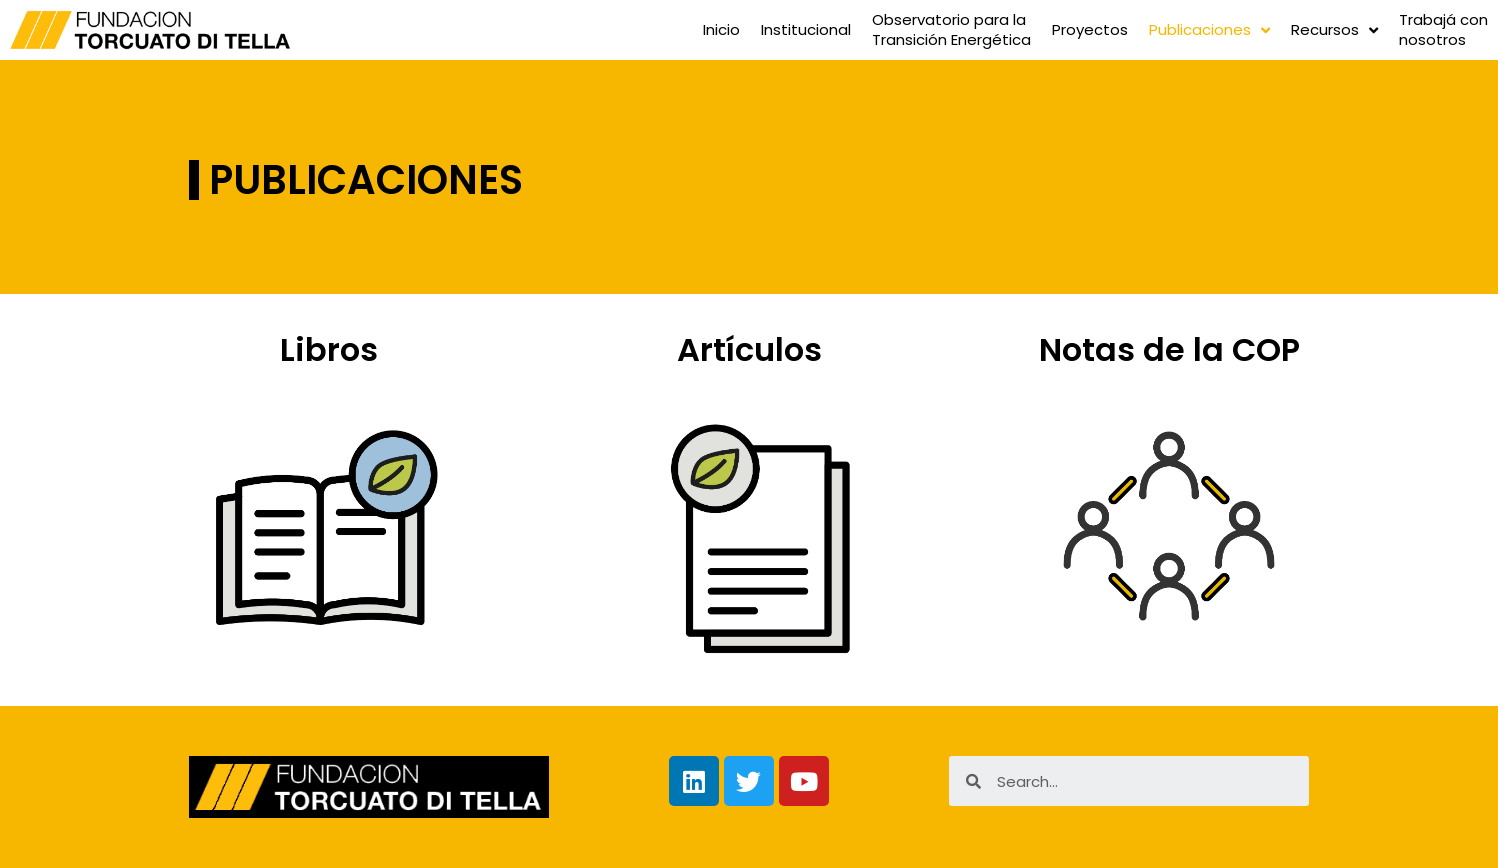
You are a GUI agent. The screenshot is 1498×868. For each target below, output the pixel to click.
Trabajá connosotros (1443, 30)
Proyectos (1090, 29)
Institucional (806, 29)
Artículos (749, 349)
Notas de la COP (1169, 349)
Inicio (721, 29)
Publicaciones (1209, 30)
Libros (329, 349)
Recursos (1334, 30)
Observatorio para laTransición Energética (951, 30)
